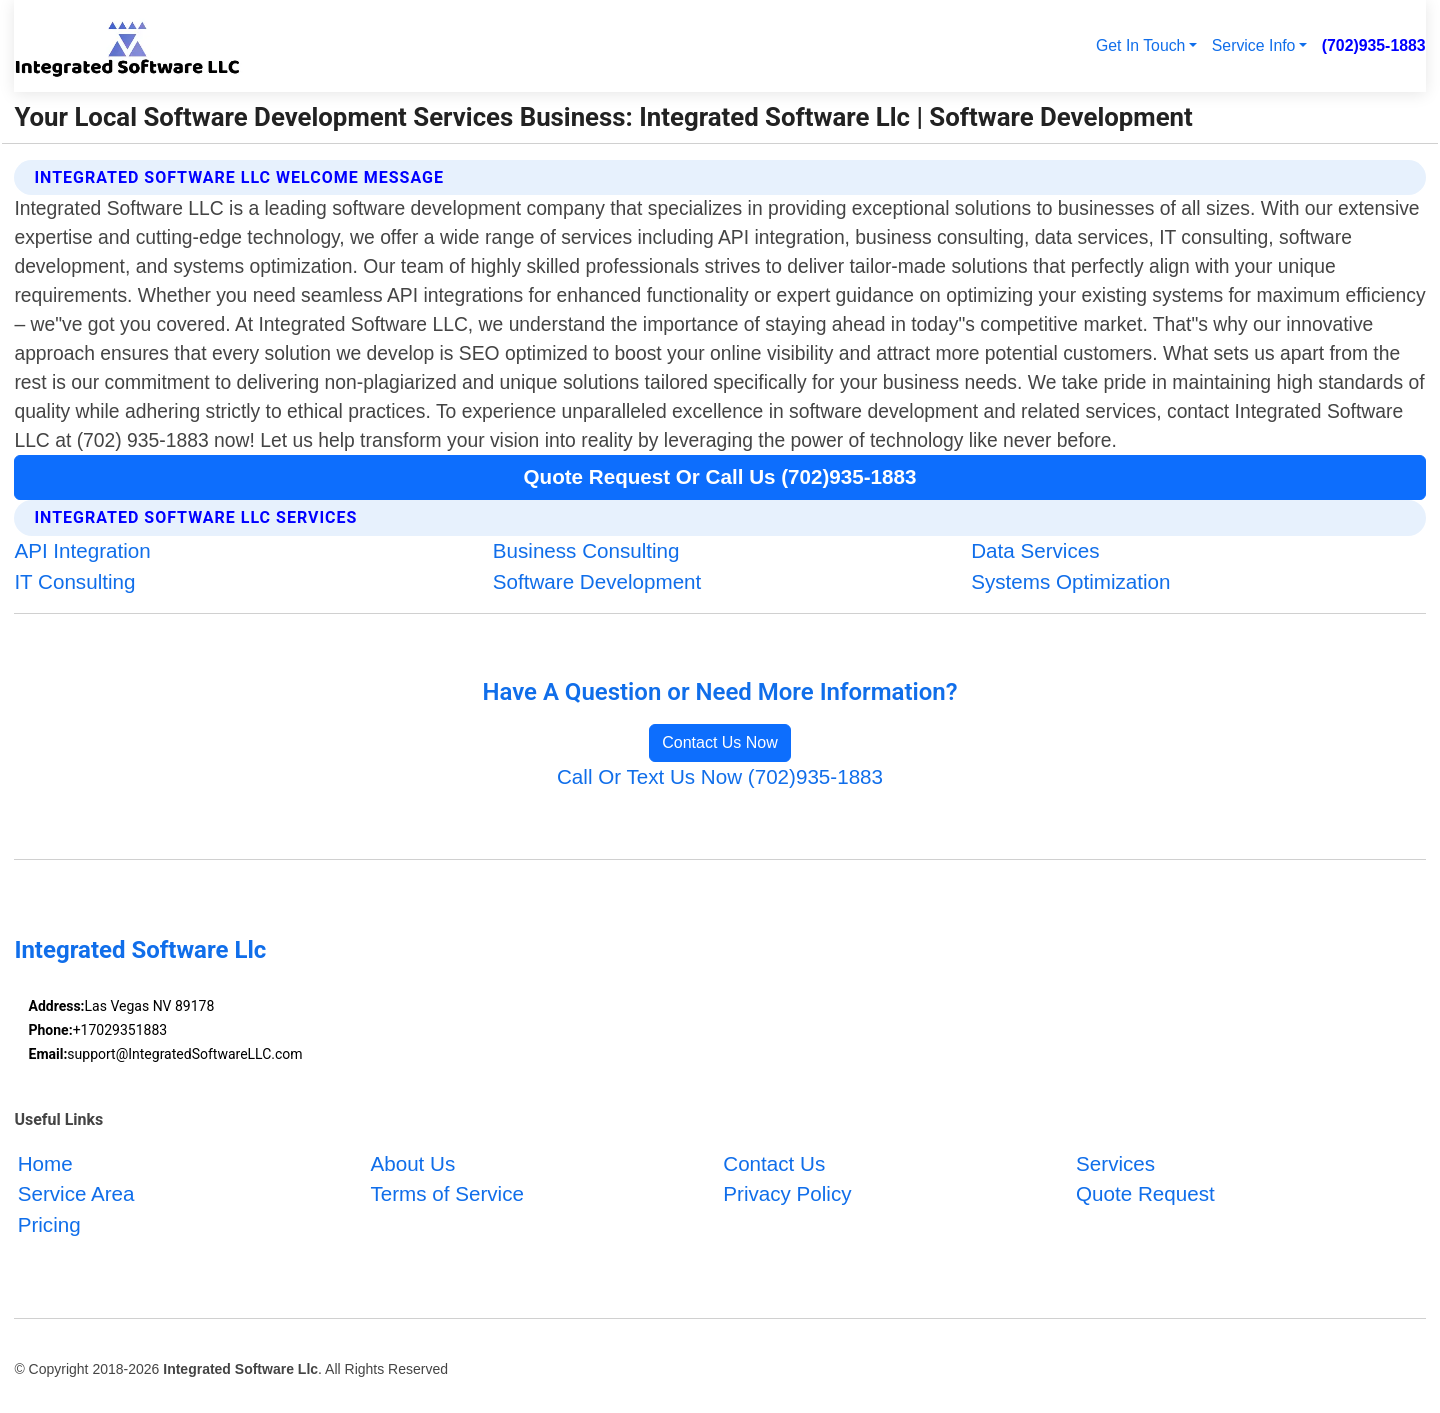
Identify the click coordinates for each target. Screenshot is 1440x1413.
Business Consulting (586, 550)
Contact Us (774, 1163)
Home (45, 1163)
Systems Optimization (1070, 581)
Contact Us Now (720, 742)
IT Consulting (74, 581)
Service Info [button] (1254, 45)
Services (1115, 1163)
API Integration (82, 550)
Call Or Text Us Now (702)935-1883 (720, 776)
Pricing (49, 1225)
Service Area (76, 1194)
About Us (412, 1163)
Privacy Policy (787, 1194)
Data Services (1035, 550)
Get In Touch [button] (1140, 45)
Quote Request (1145, 1194)
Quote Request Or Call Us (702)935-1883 (720, 476)
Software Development (597, 581)
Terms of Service (446, 1194)
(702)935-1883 (1374, 45)
